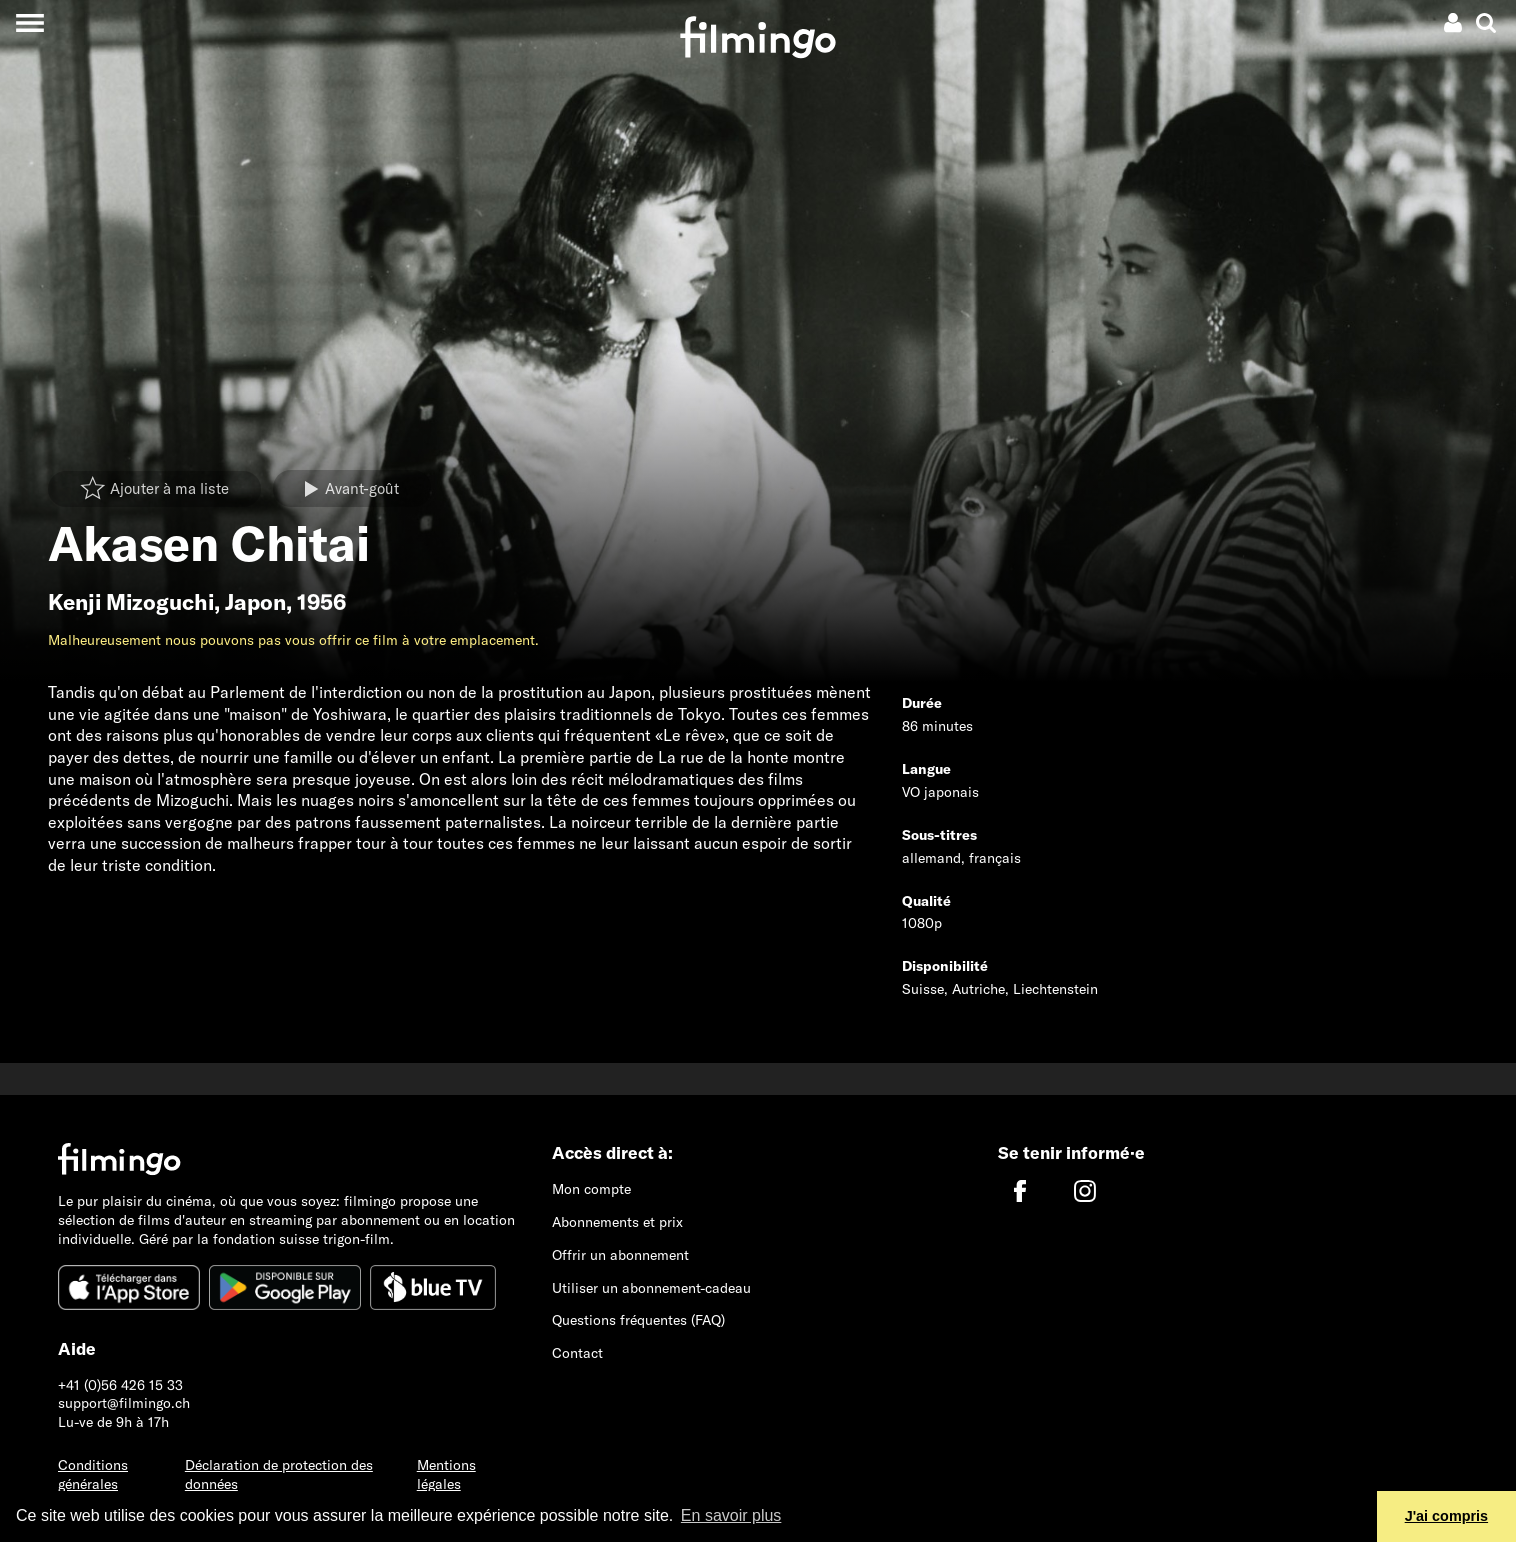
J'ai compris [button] (1446, 1516)
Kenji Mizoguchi (131, 602)
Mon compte (591, 1189)
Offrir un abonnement (620, 1255)
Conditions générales (93, 1474)
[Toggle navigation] (29, 22)
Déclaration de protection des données (279, 1474)
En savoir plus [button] (731, 1515)
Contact (577, 1353)
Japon (255, 602)
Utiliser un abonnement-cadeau (651, 1288)
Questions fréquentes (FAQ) (638, 1320)
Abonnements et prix (617, 1222)
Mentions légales (446, 1474)
